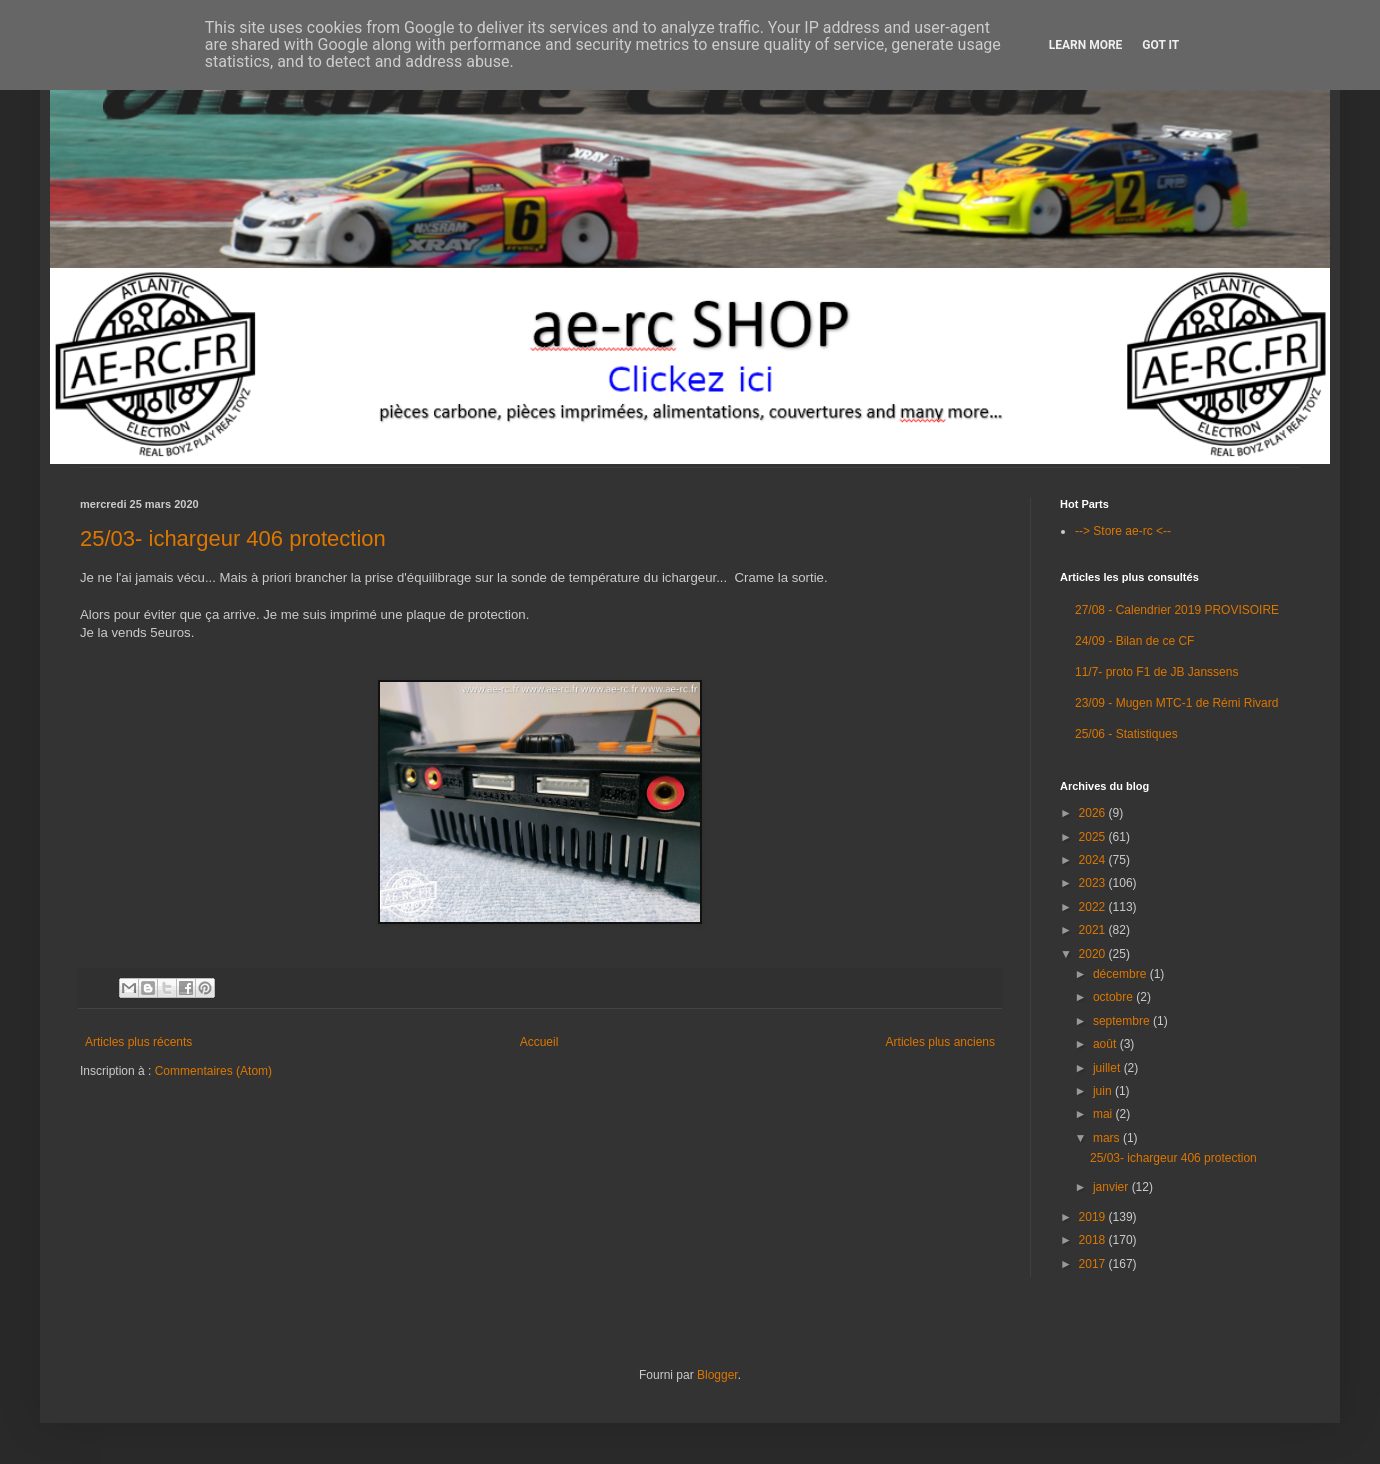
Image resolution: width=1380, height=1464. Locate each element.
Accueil (539, 1042)
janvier (1112, 1187)
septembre (1123, 1021)
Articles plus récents (138, 1042)
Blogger (717, 1375)
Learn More (1086, 45)
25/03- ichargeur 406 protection (233, 538)
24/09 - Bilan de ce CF (1134, 641)
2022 (1094, 907)
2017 (1094, 1264)
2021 (1094, 930)
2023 (1094, 883)
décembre (1121, 974)
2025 (1094, 837)
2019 (1094, 1217)
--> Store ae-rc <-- (1123, 531)
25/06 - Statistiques (1126, 734)
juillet (1108, 1068)
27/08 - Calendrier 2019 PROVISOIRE (1177, 610)
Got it (1160, 45)
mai (1104, 1114)
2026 (1094, 813)
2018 (1094, 1240)
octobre (1114, 997)
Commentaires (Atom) (213, 1071)
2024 (1094, 860)
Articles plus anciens (940, 1042)
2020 (1094, 954)
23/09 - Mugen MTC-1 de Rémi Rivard (1176, 703)
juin (1104, 1091)
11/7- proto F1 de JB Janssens (1156, 672)
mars (1108, 1138)
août (1106, 1044)
